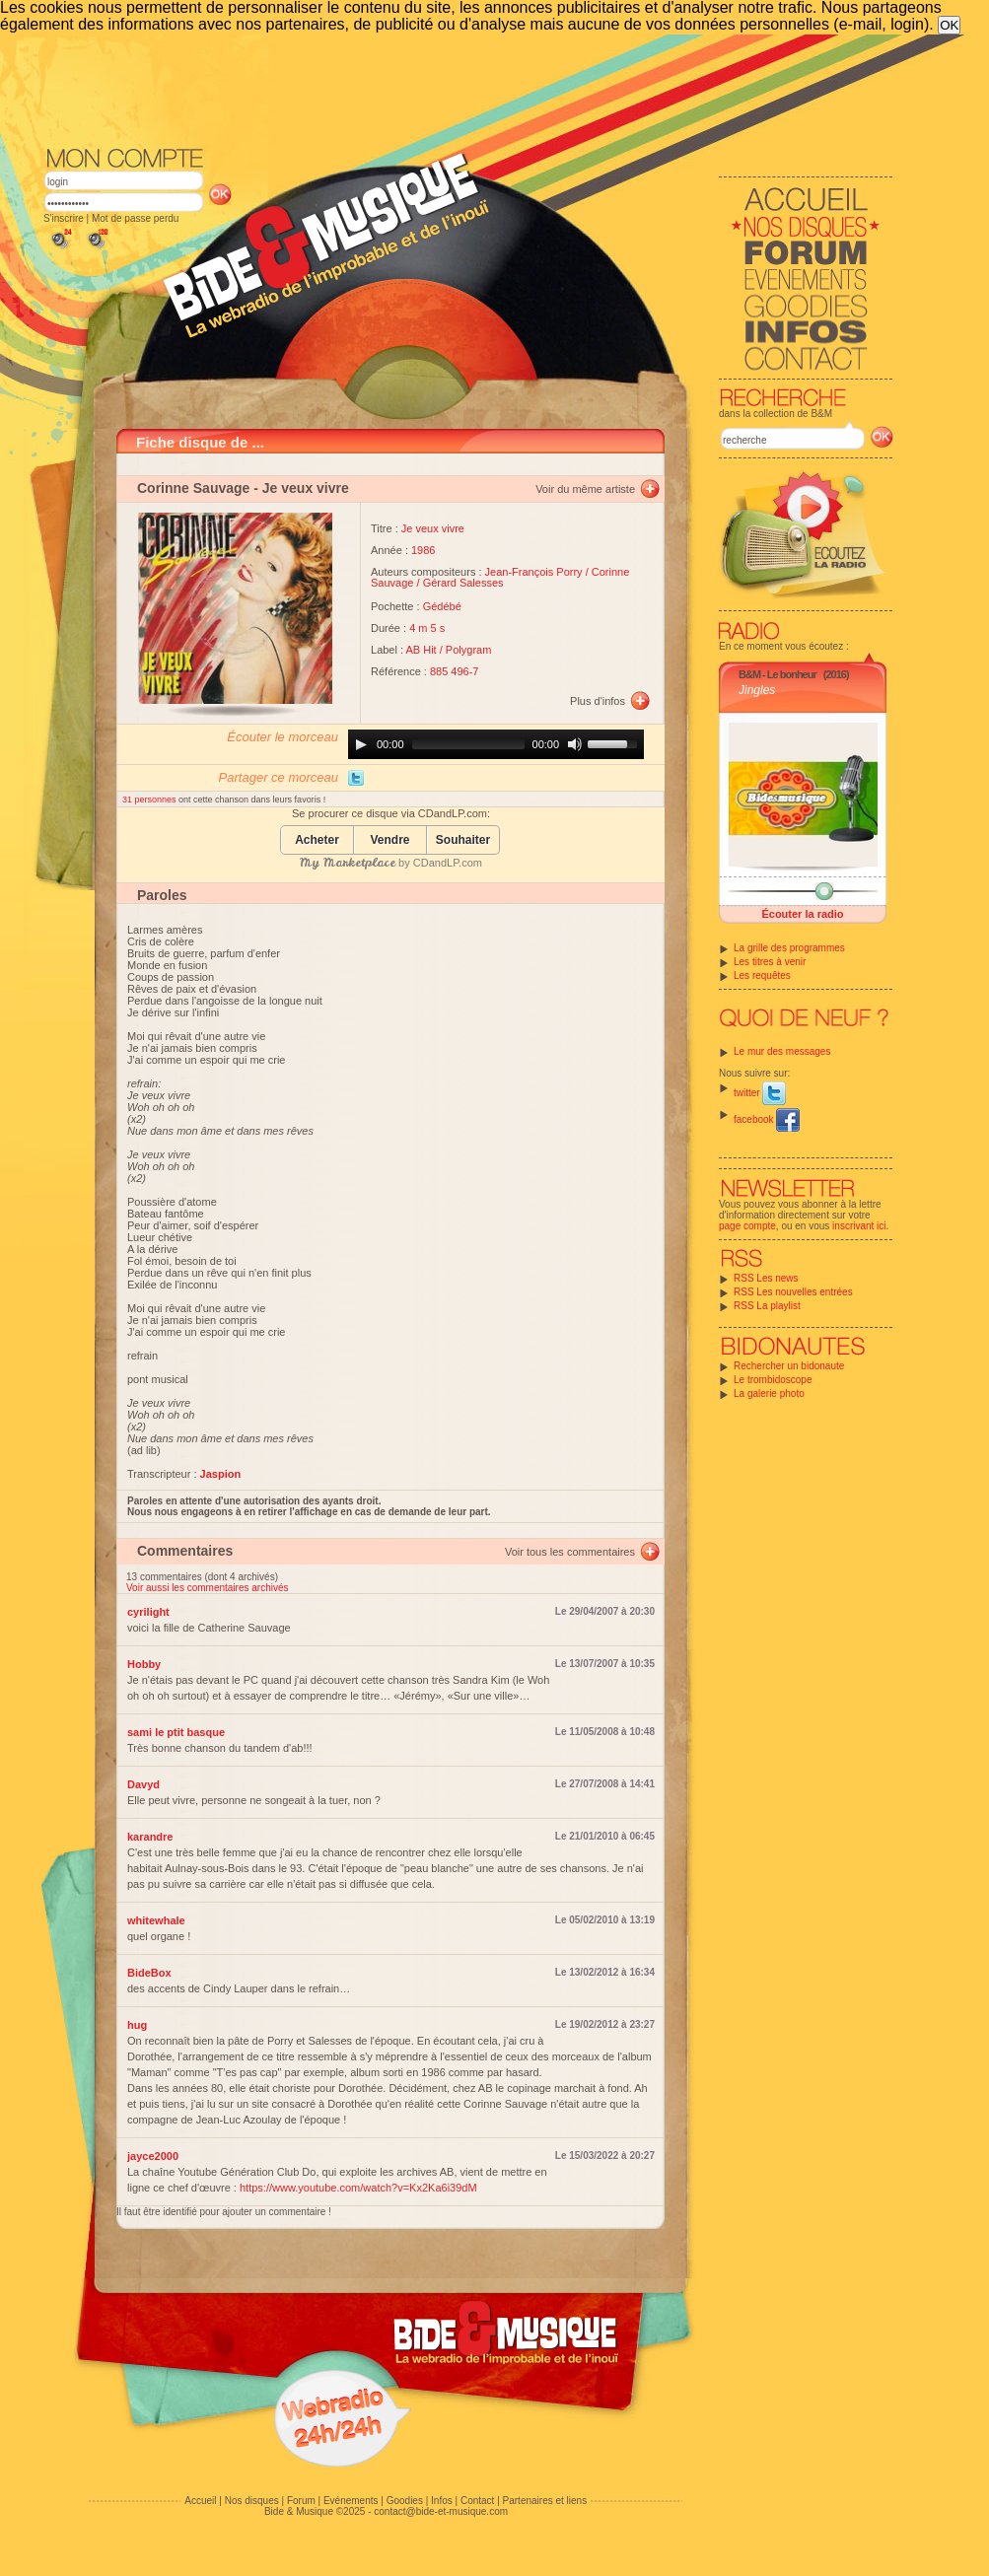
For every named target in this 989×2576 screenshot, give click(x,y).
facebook (767, 1119)
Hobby (144, 1664)
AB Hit (421, 650)
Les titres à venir (770, 961)
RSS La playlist (767, 1305)
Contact (477, 2500)
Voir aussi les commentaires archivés (207, 1587)
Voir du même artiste (585, 489)
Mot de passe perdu (135, 218)
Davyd (143, 1784)
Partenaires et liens (545, 2500)
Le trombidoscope (773, 1379)
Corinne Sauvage (193, 488)
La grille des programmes (789, 947)
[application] (496, 744)
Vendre (389, 840)
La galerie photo (769, 1393)
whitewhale (156, 1920)
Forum (301, 2500)
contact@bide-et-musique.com (441, 2511)
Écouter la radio (802, 914)
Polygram (468, 650)
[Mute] (575, 744)
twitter (760, 1092)
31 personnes (150, 799)
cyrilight (148, 1612)
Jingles (757, 690)
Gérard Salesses (463, 583)
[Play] (361, 744)
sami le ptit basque (176, 1732)
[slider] (468, 744)
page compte (747, 1225)
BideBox (149, 1973)
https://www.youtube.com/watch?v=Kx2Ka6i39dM (358, 2187)
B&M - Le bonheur (777, 674)
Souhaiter (463, 840)
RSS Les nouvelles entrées (793, 1292)
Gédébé (442, 606)
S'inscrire (63, 218)
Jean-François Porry (534, 572)
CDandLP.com (447, 863)
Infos (442, 2500)
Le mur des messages (782, 1051)
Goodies (405, 2500)
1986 (423, 550)
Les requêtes (762, 975)
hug (137, 2025)
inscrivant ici (858, 1225)
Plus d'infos (597, 701)
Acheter (317, 840)
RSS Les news (766, 1278)
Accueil (200, 2500)
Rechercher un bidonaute (789, 1365)
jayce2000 (152, 2156)
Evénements (351, 2500)
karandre (150, 1837)
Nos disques (252, 2500)
